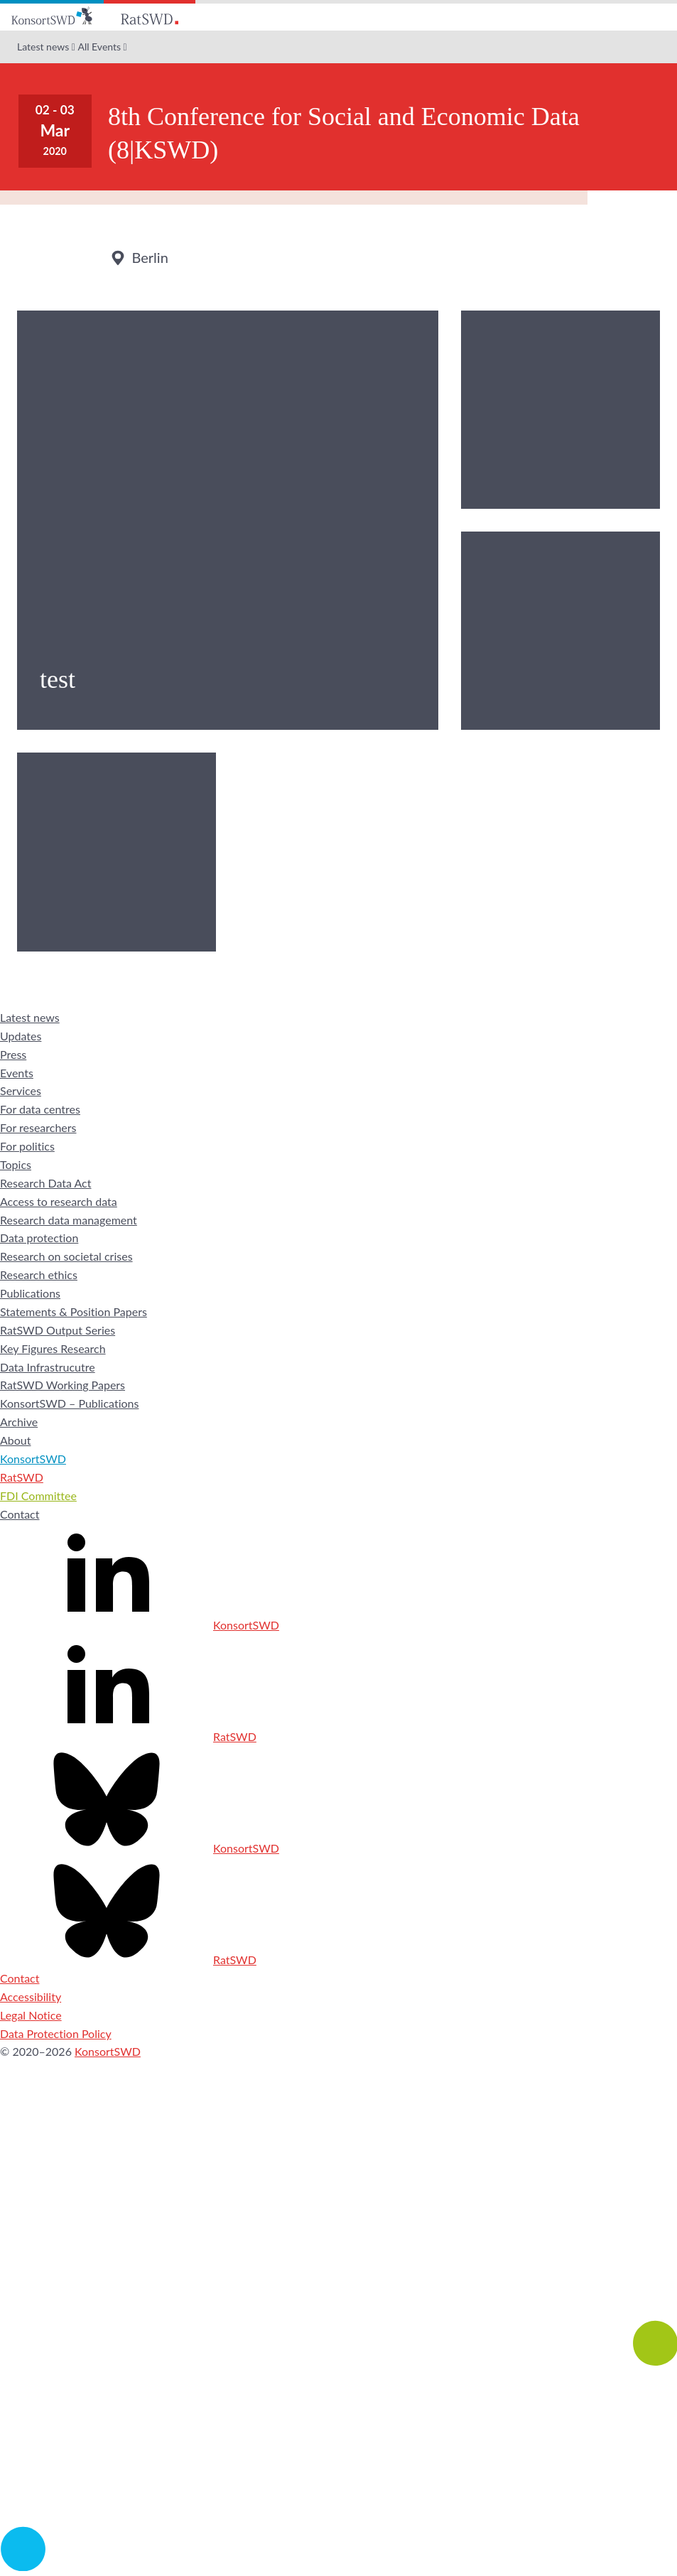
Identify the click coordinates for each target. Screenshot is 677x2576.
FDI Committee (38, 1495)
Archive (19, 1421)
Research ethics (38, 1274)
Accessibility (30, 1996)
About (15, 1440)
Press (13, 1054)
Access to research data (58, 1201)
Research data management (68, 1220)
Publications (30, 1293)
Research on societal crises (66, 1256)
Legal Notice (31, 2015)
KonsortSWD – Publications (69, 1403)
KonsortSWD (33, 1458)
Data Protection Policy (56, 2033)
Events (16, 1072)
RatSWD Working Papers (62, 1384)
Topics (15, 1164)
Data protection (39, 1237)
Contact (19, 1514)
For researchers (38, 1127)
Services (20, 1090)
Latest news (43, 47)
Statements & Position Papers (73, 1311)
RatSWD (21, 1477)
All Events (99, 47)
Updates (20, 1035)
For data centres (40, 1109)
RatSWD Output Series (57, 1330)
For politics (27, 1146)
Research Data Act (46, 1183)
